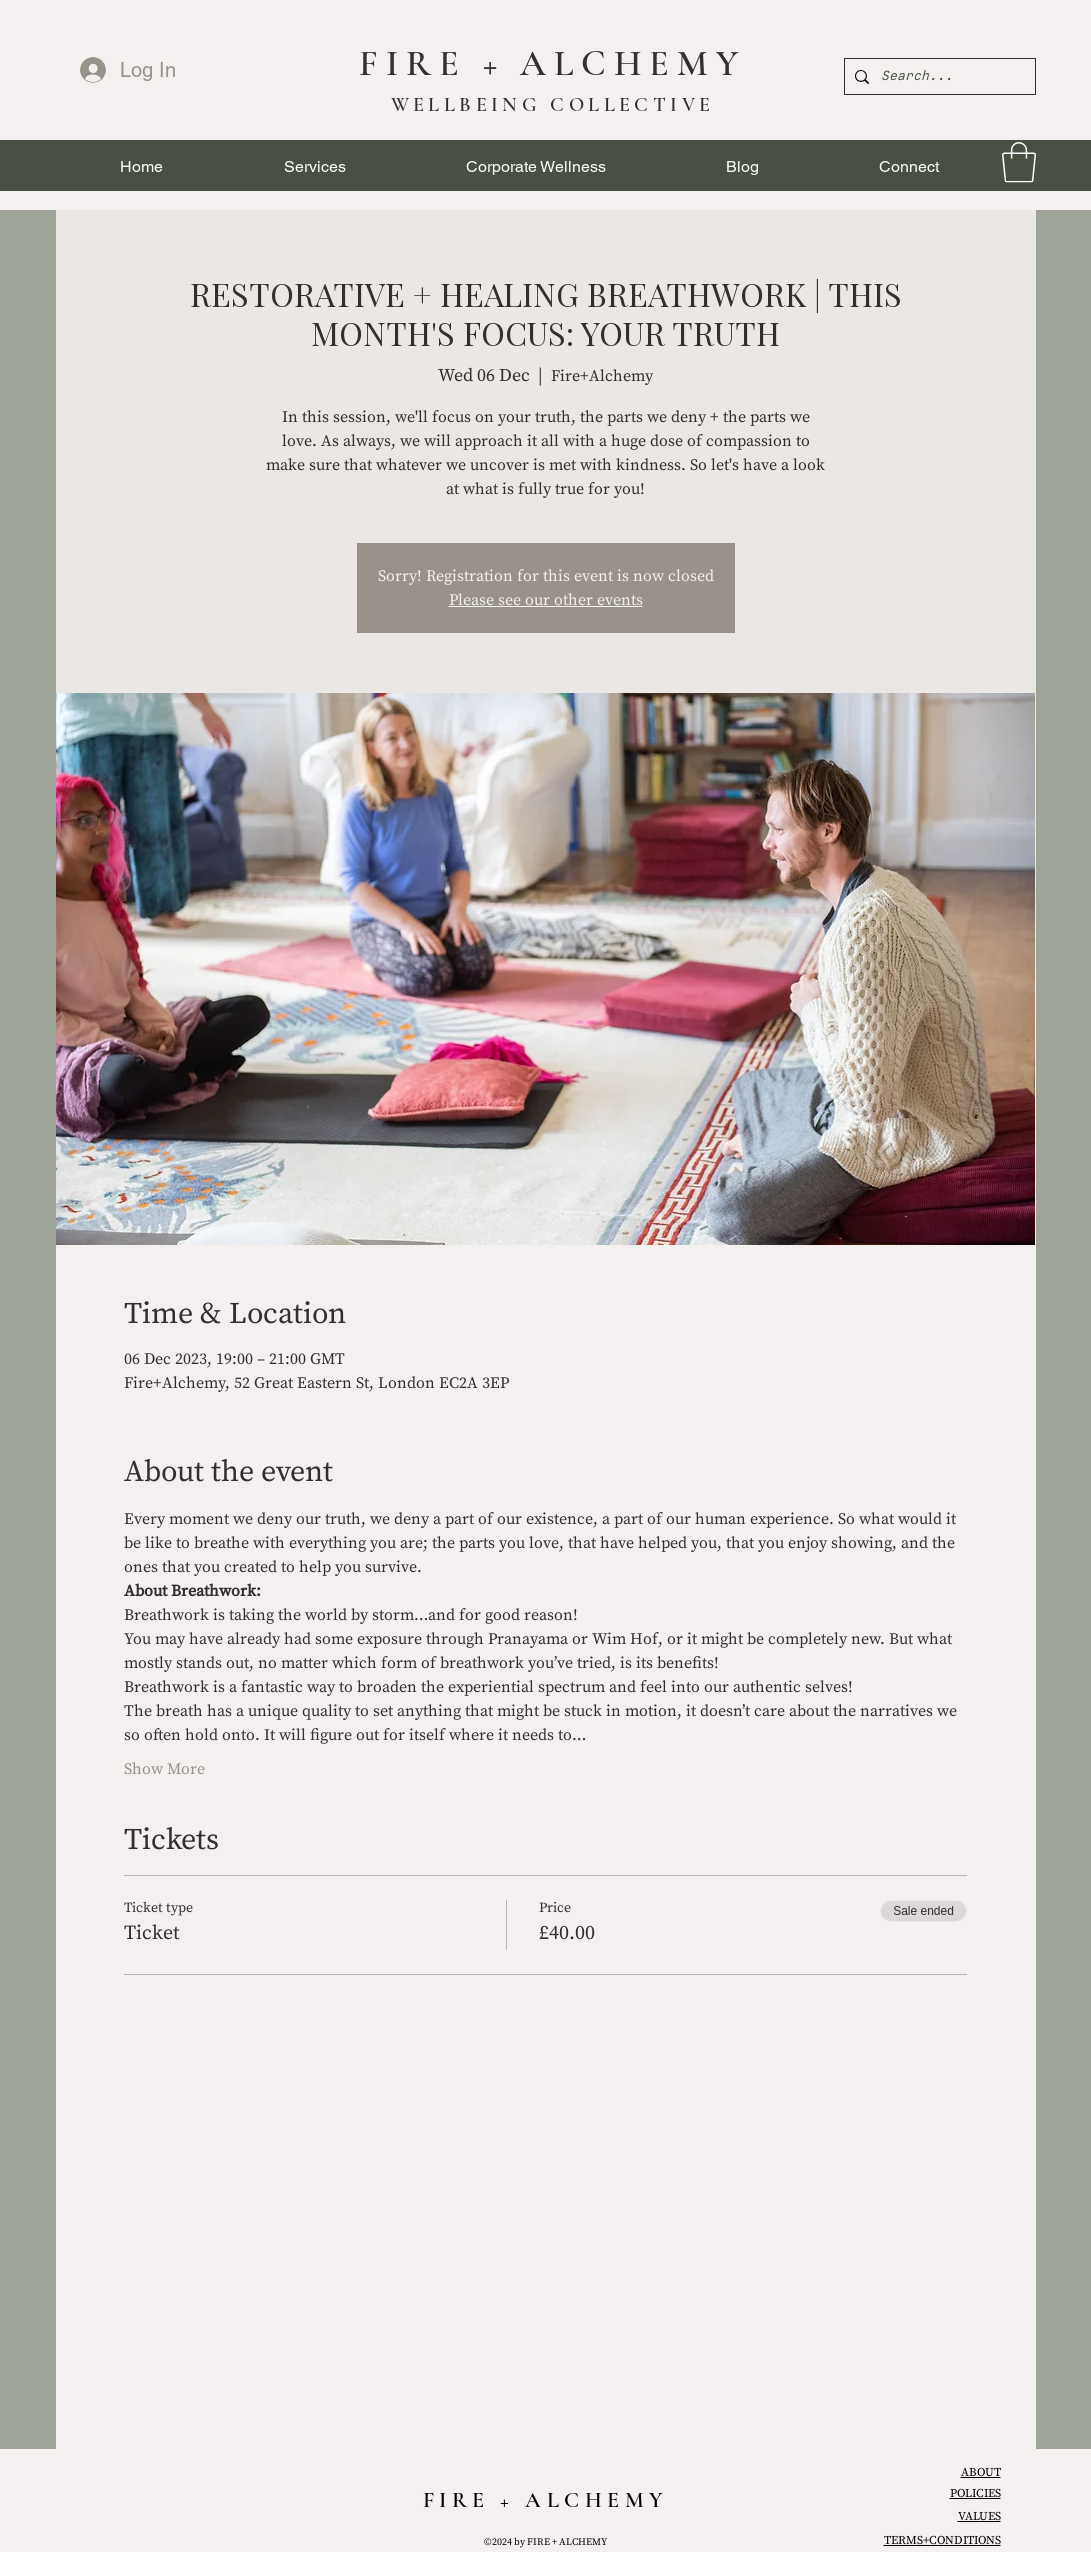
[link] (1019, 162)
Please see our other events (546, 600)
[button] (315, 166)
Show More (164, 1769)
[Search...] (937, 76)
